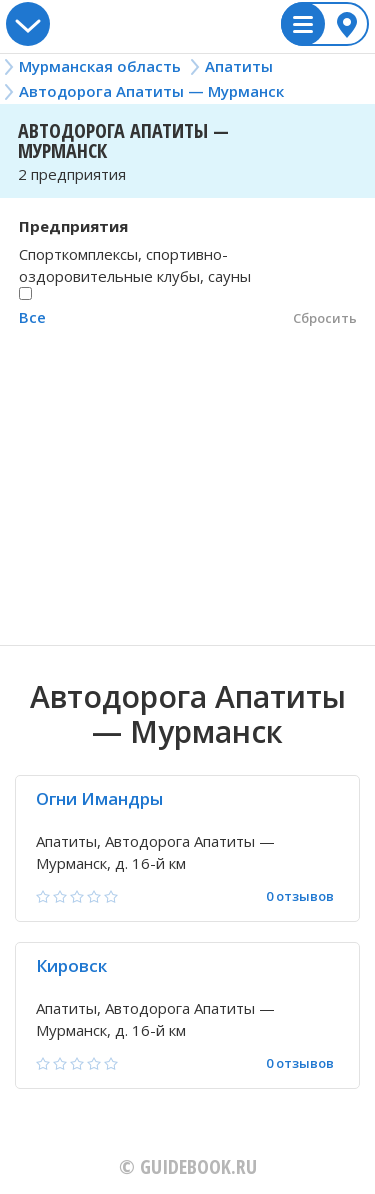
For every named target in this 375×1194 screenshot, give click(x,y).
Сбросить (325, 318)
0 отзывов (300, 896)
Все (32, 317)
